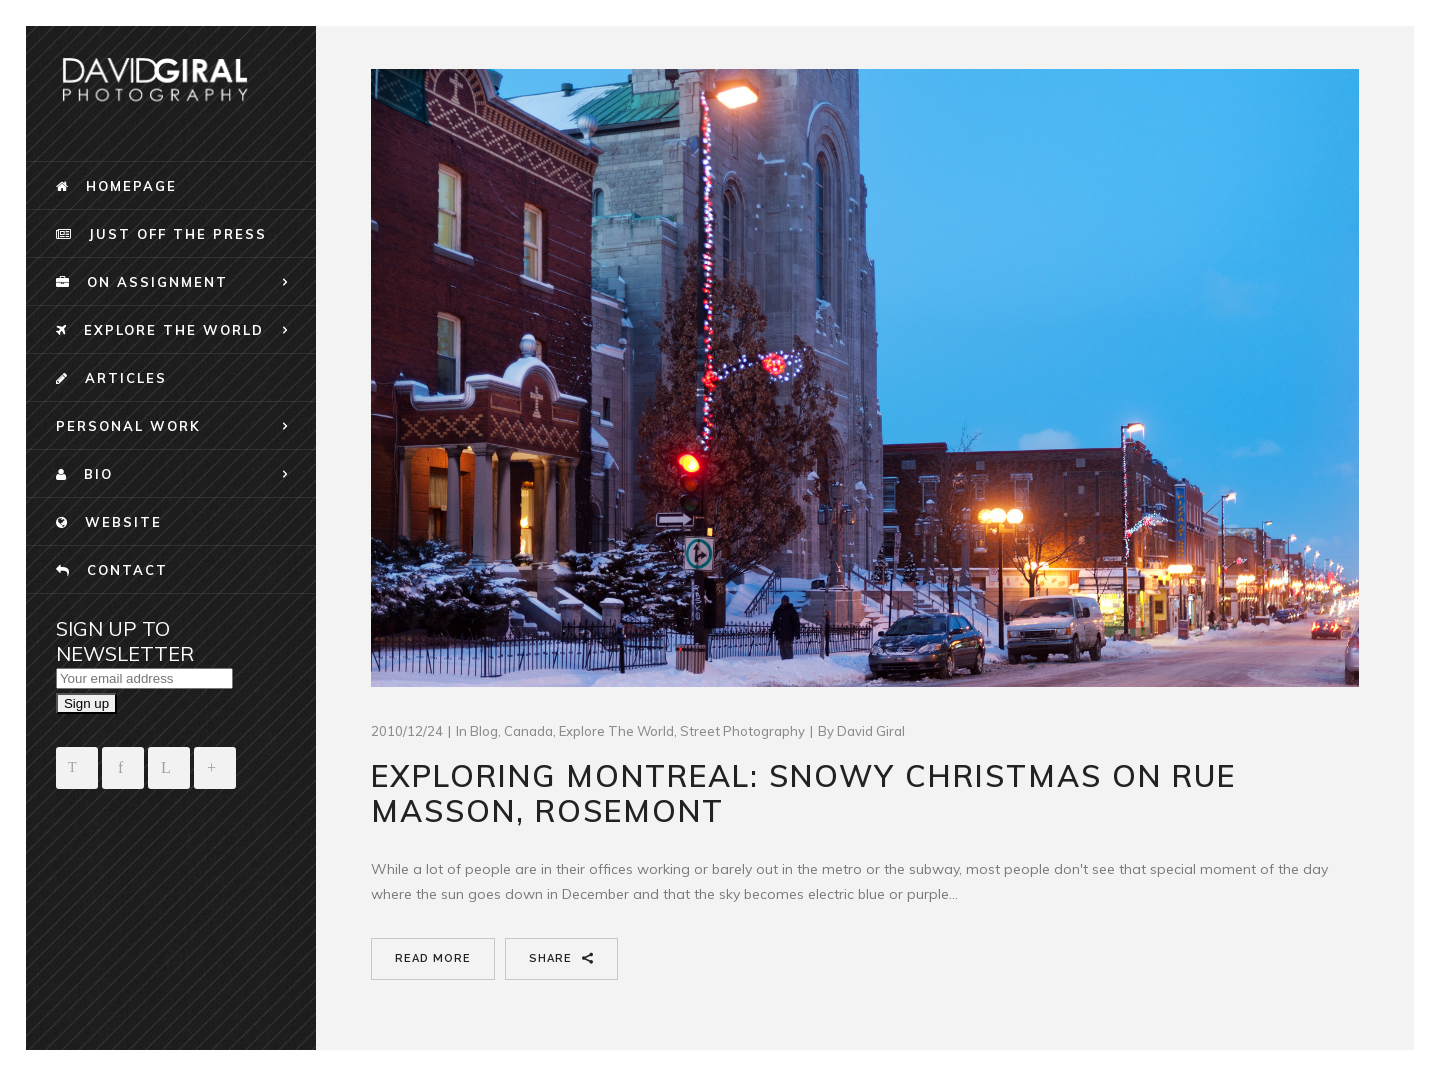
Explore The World (616, 731)
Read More (433, 958)
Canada (528, 731)
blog (484, 731)
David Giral (871, 731)
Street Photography (742, 731)
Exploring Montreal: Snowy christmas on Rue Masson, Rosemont (803, 793)
